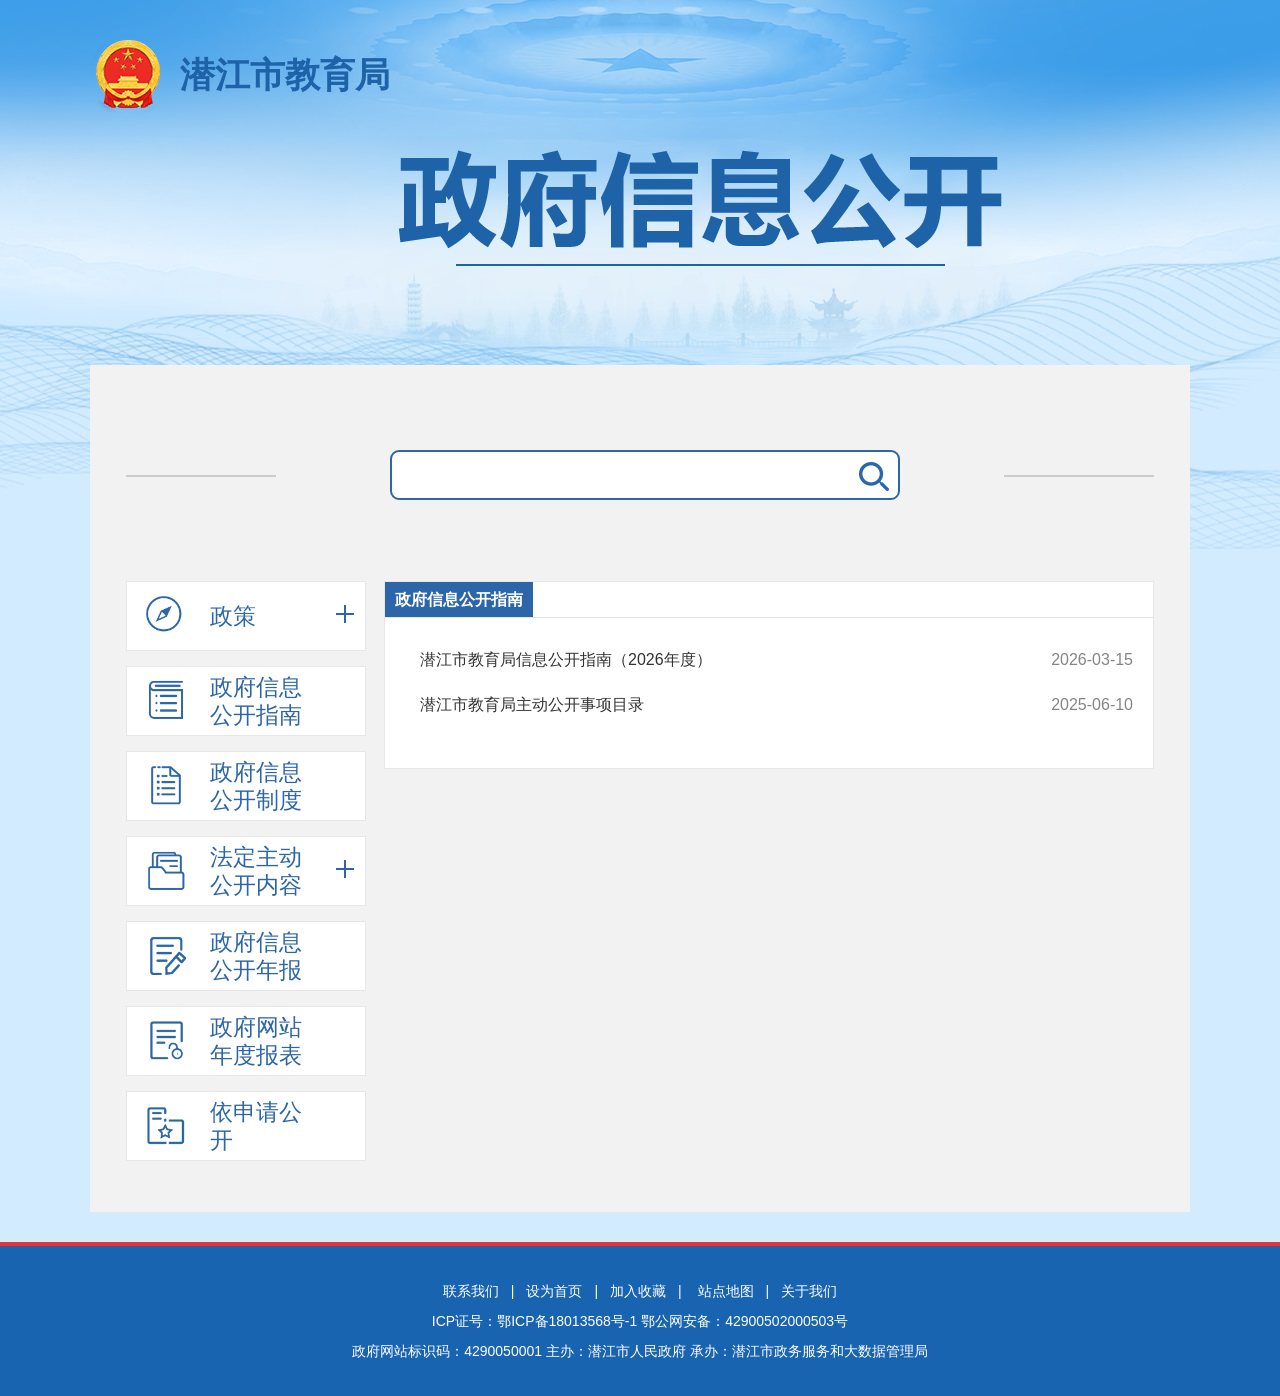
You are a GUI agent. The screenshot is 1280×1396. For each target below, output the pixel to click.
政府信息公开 (640, 247)
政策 (201, 615)
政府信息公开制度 (224, 786)
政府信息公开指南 (224, 701)
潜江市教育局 (285, 74)
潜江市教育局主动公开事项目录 (709, 705)
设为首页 (554, 1291)
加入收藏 (638, 1291)
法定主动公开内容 (224, 871)
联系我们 (471, 1291)
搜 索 (870, 475)
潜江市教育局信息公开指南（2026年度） (709, 660)
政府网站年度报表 (224, 1041)
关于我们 (809, 1291)
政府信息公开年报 (224, 956)
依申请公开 (224, 1126)
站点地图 (726, 1291)
